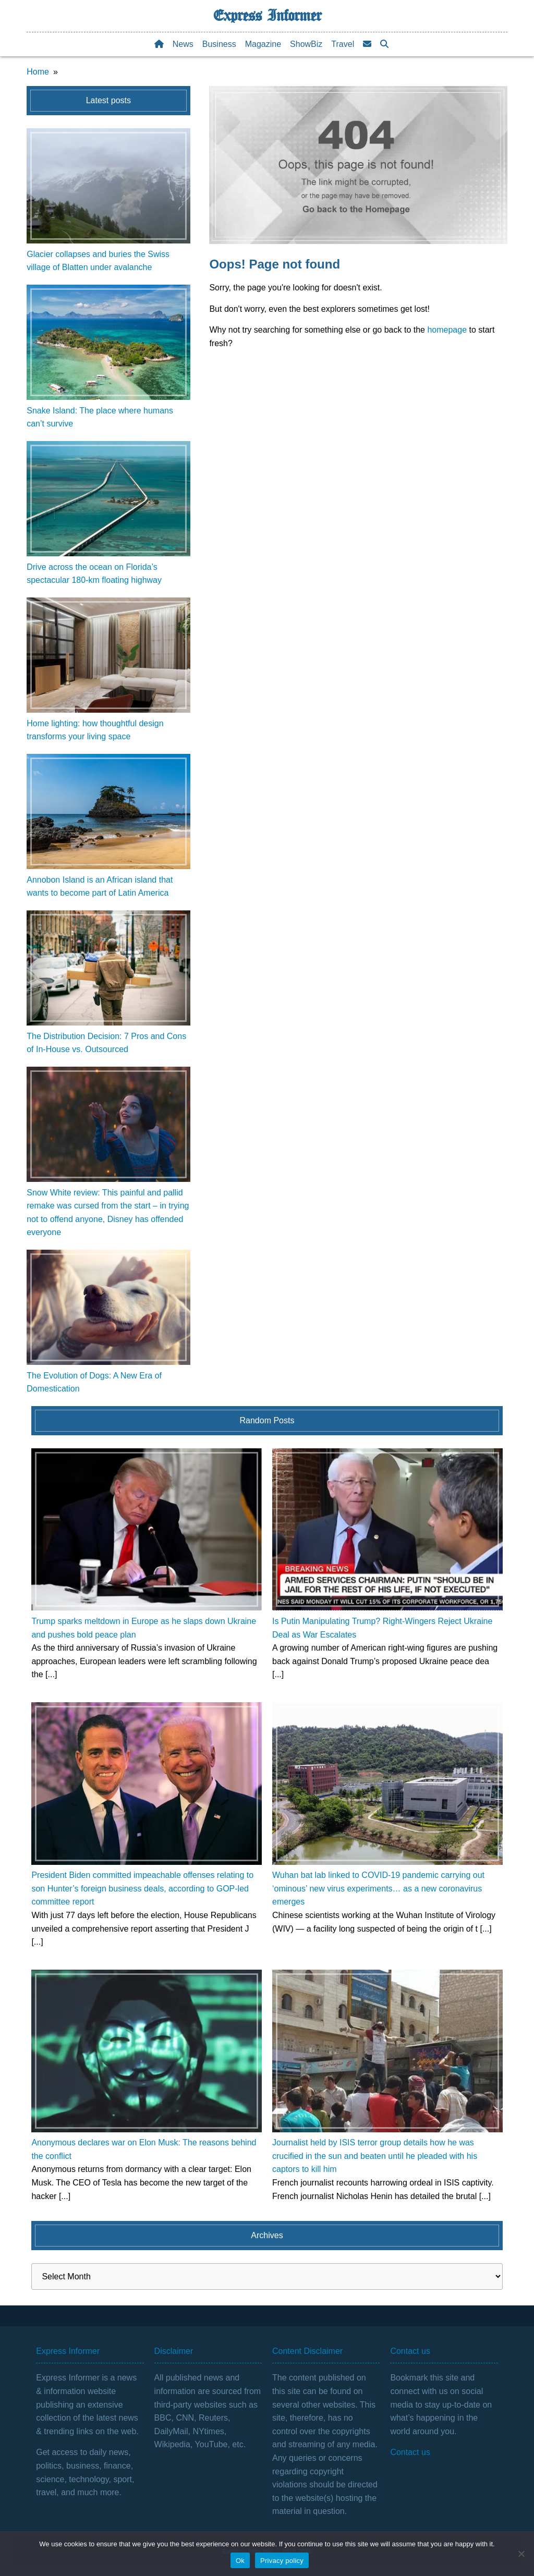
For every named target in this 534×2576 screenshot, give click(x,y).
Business (219, 44)
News (183, 44)
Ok (240, 2561)
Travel (342, 44)
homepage (447, 329)
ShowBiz (306, 44)
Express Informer (267, 15)
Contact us (410, 2452)
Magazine (263, 44)
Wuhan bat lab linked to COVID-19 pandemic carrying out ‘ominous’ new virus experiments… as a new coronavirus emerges (378, 1888)
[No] (521, 2553)
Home (38, 71)
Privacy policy (282, 2561)
